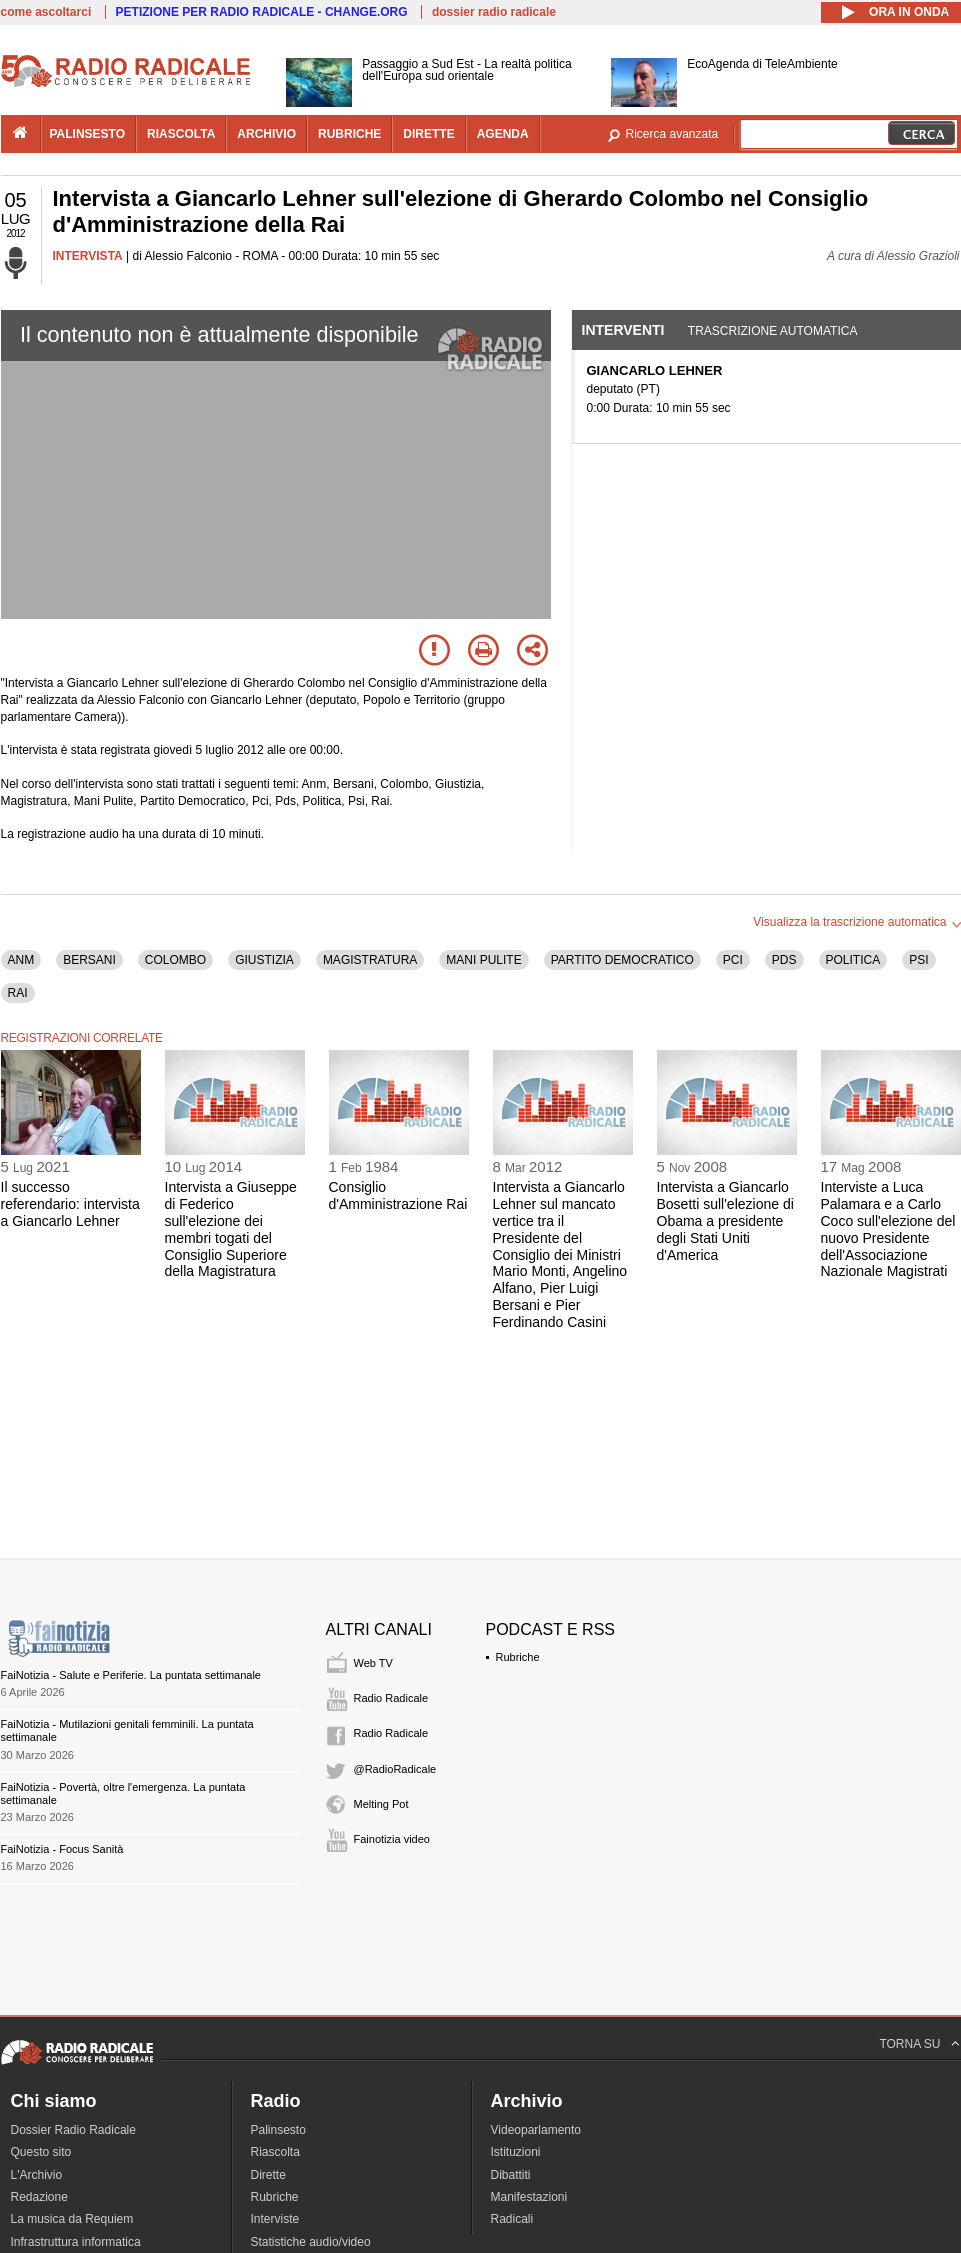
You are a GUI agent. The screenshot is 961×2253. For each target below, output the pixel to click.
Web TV (373, 1663)
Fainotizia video (392, 1839)
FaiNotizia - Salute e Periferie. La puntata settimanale (131, 1675)
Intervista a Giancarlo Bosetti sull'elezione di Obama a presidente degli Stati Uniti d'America (725, 1220)
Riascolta (275, 2152)
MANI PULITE (483, 960)
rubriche (349, 134)
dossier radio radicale (494, 12)
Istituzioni (516, 2152)
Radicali (512, 2219)
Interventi (623, 330)
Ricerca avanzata (672, 134)
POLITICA (853, 960)
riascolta (181, 134)
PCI (733, 960)
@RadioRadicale (395, 1769)
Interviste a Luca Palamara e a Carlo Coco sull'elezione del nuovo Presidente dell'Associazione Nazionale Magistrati (888, 1229)
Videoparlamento (536, 2130)
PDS (784, 960)
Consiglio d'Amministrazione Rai (398, 1195)
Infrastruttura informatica (76, 2242)
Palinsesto (278, 2130)
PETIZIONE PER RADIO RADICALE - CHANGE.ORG (262, 12)
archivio (266, 134)
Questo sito (41, 2152)
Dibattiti (511, 2175)
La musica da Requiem (72, 2219)
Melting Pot (381, 1804)
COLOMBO (175, 960)
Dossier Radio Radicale (73, 2130)
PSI (918, 960)
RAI (18, 993)
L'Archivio (37, 2175)
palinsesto (88, 134)
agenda (503, 134)
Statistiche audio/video (311, 2242)
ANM (21, 960)
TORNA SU (909, 2044)
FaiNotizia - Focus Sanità (62, 1849)
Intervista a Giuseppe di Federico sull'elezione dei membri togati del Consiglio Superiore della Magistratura (231, 1229)
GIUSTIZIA (264, 960)
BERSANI (89, 960)
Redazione (39, 2197)
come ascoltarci (46, 12)
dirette (428, 134)
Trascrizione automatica (773, 331)
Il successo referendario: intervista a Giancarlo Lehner (70, 1204)
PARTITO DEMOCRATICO (622, 960)
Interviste (275, 2219)
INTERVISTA (88, 256)
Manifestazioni (529, 2197)
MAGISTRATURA (370, 960)
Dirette (268, 2175)
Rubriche (518, 1657)
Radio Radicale (391, 1698)
